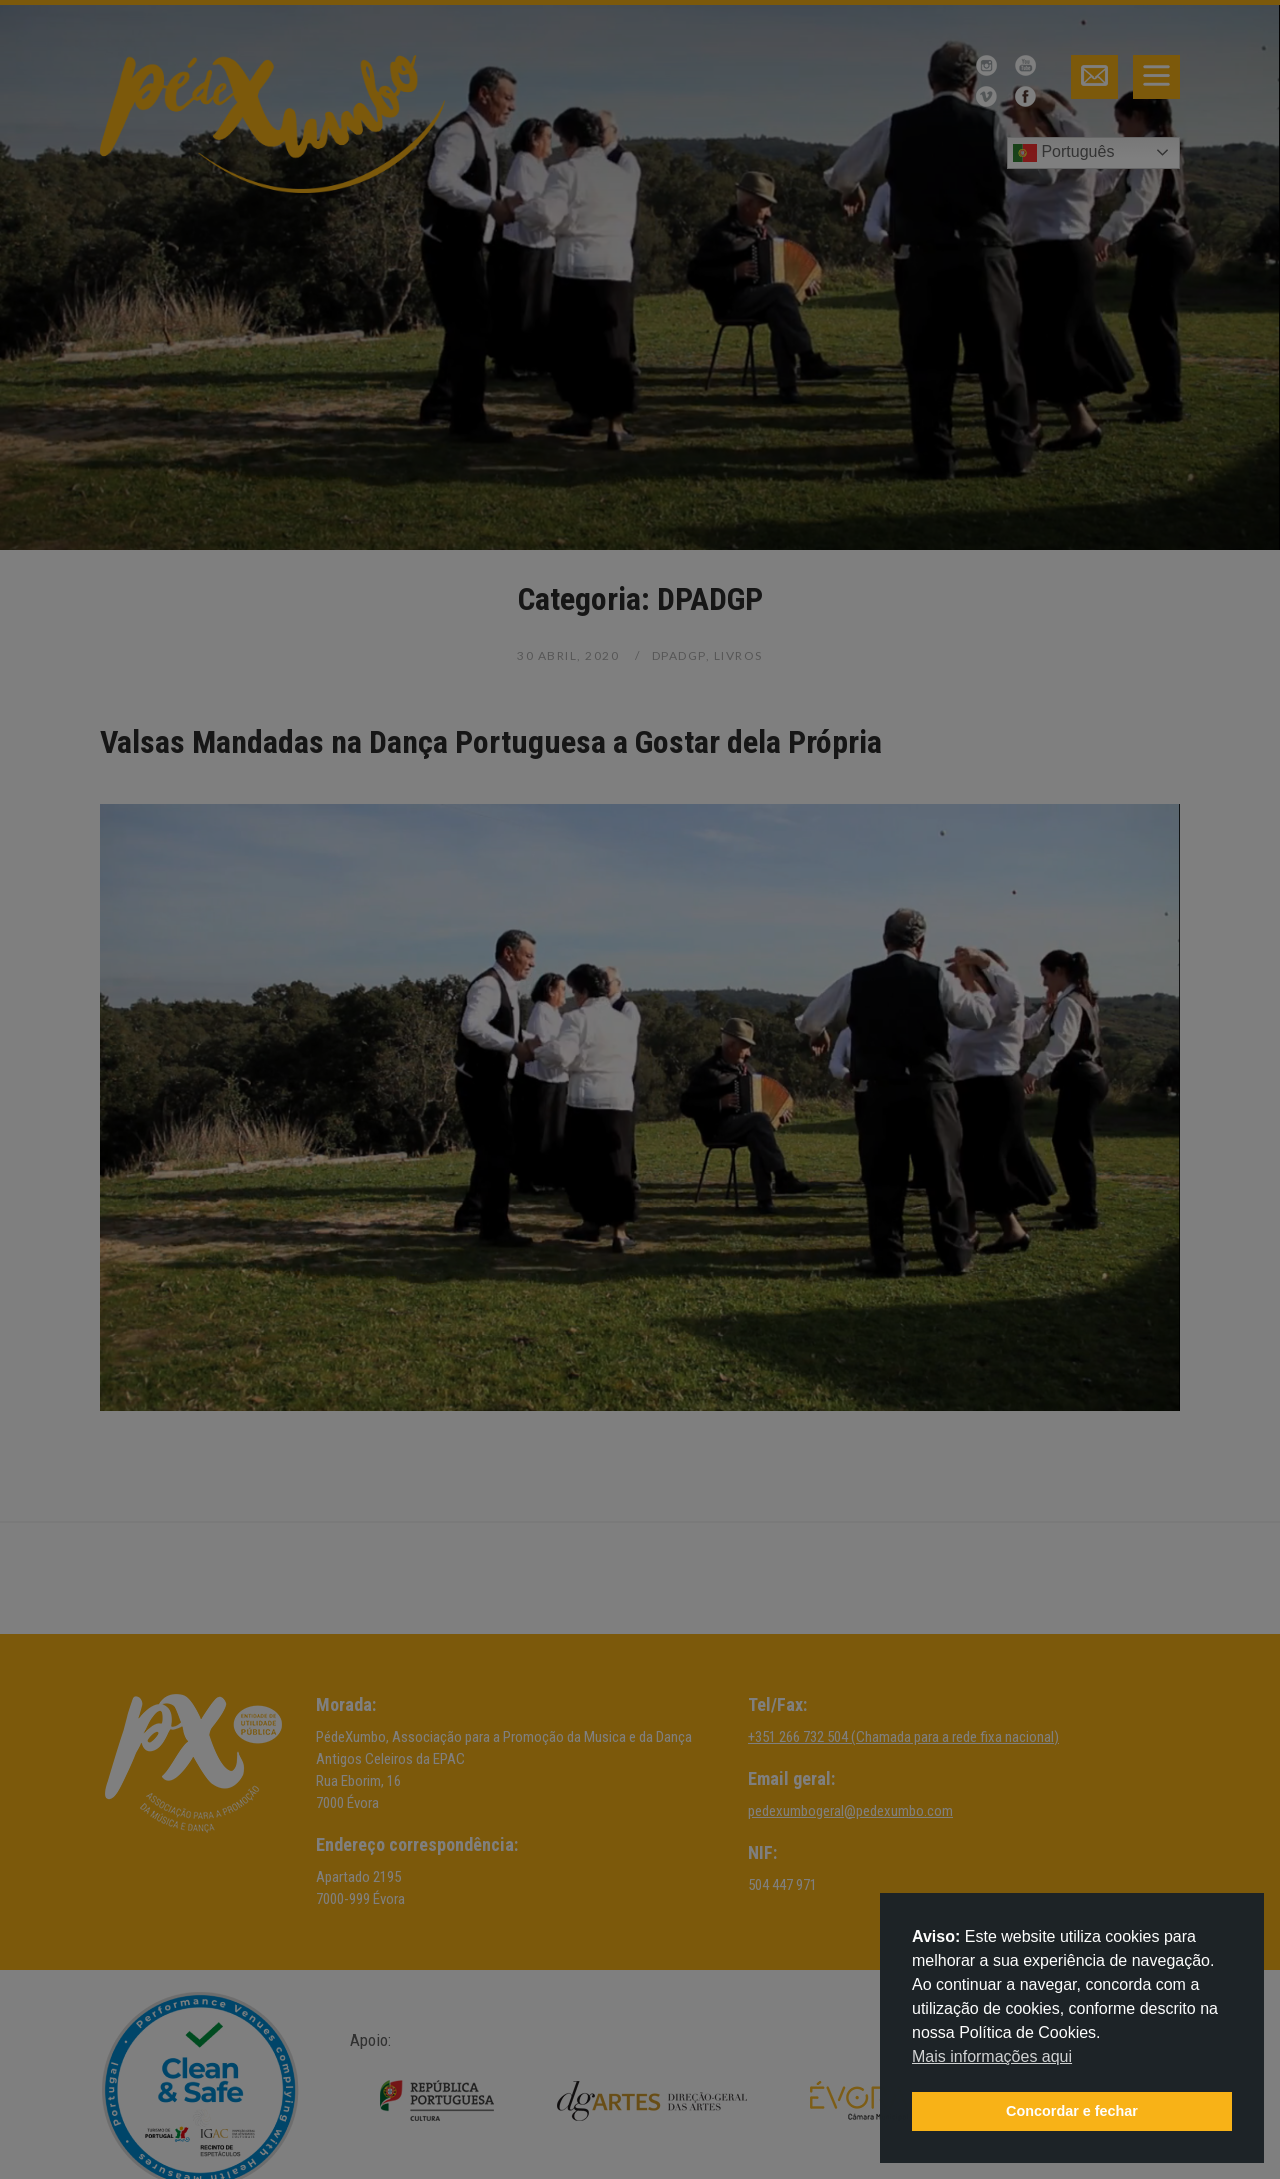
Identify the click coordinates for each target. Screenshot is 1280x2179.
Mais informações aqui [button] (992, 2056)
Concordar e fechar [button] (1072, 2111)
